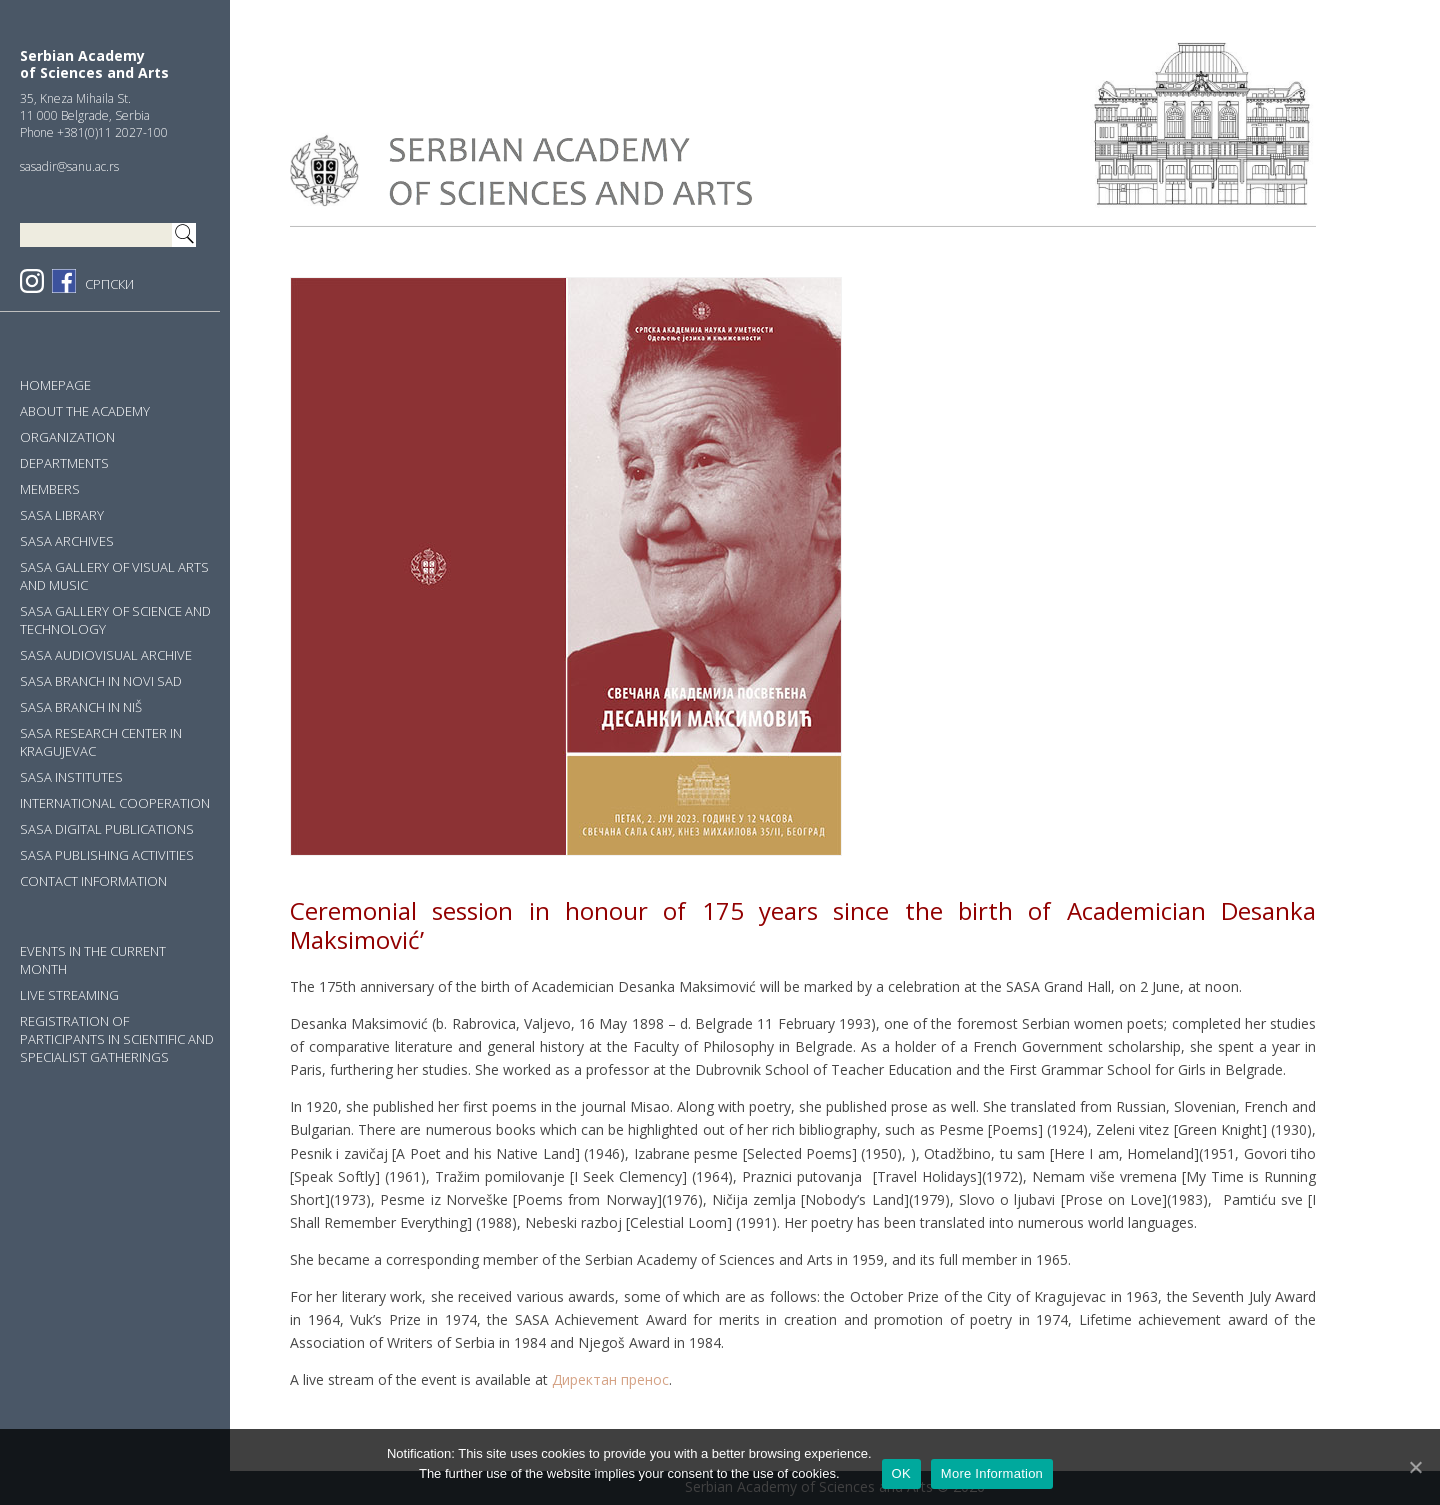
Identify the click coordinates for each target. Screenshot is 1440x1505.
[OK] (1415, 1467)
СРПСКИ (109, 284)
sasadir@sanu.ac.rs (69, 166)
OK (901, 1473)
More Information (992, 1473)
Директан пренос (610, 1379)
